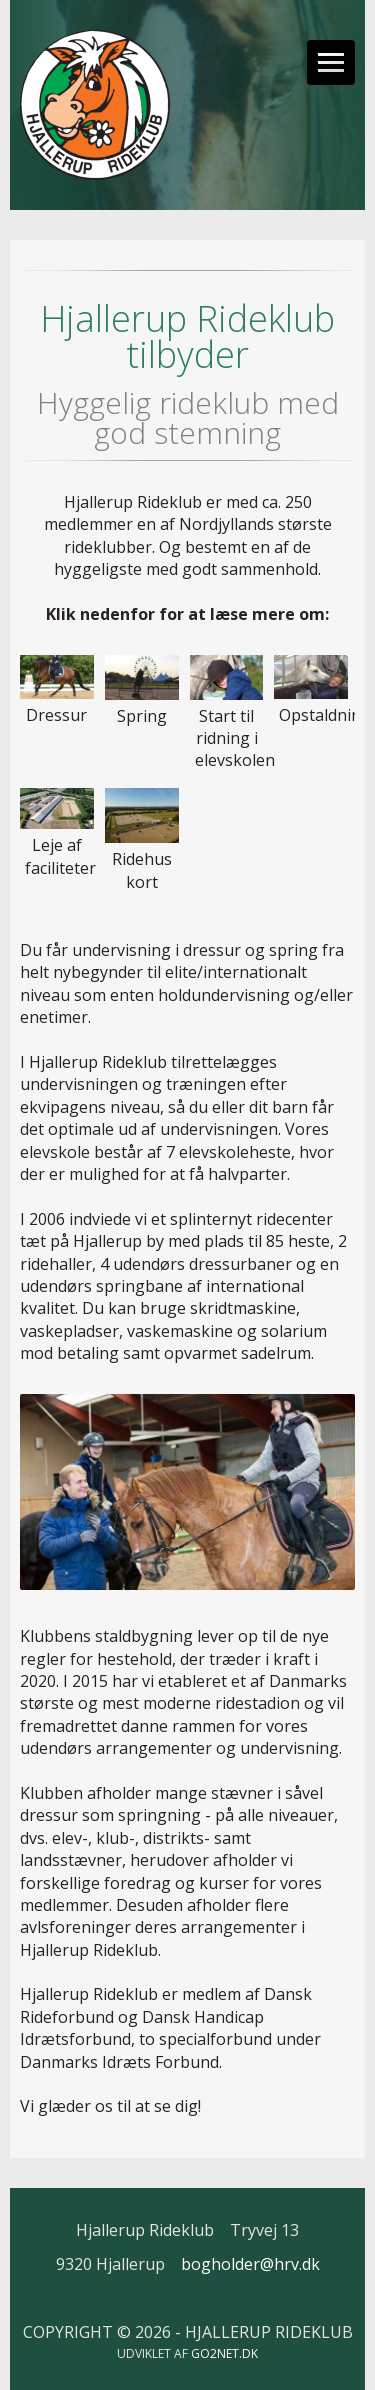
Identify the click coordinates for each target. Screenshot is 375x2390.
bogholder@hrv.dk (250, 2264)
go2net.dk (224, 2353)
